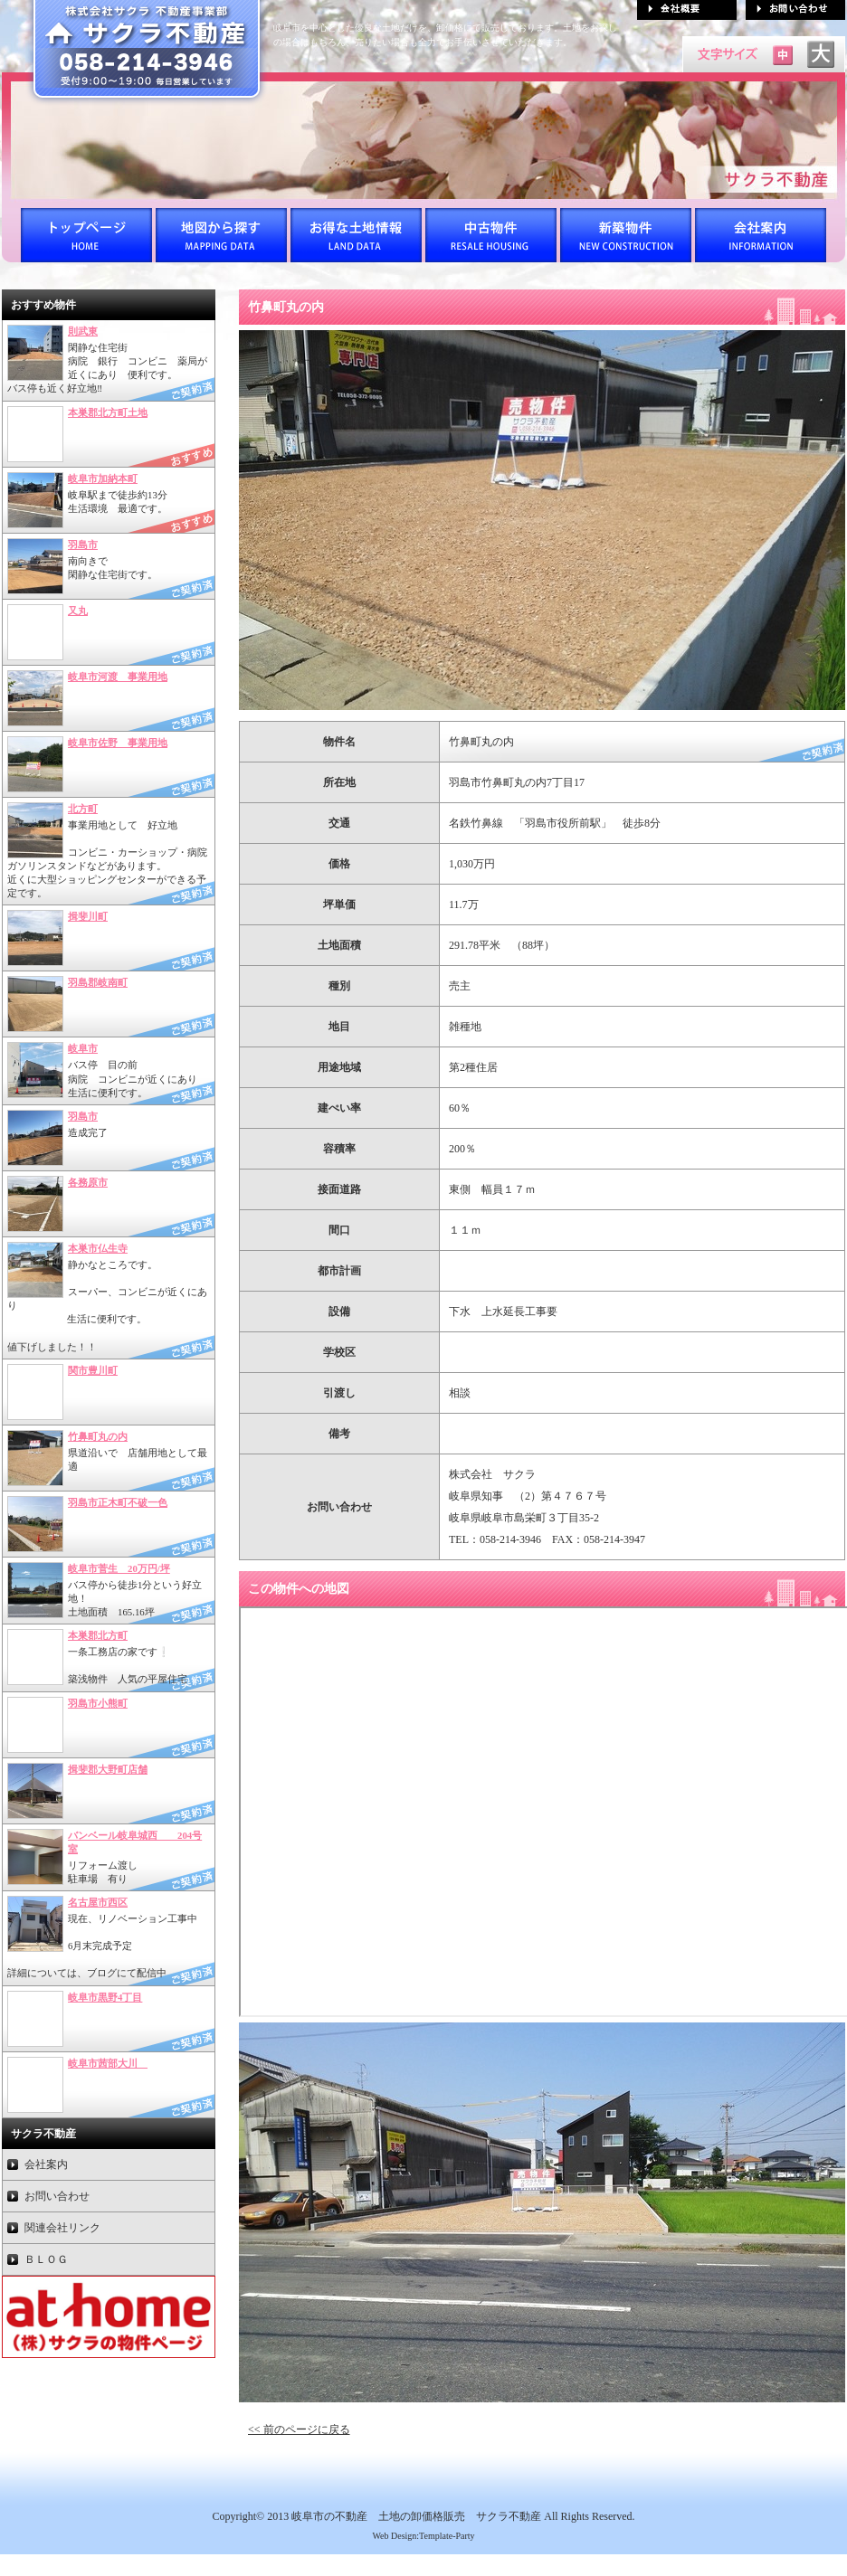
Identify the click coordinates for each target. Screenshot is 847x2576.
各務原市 (88, 1182)
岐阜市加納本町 (103, 478)
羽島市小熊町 (98, 1703)
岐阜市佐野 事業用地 (117, 742)
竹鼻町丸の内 (98, 1436)
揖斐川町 (88, 916)
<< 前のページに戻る (299, 2429)
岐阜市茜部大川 (108, 2063)
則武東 (83, 331)
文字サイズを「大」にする (821, 54)
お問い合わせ (57, 2196)
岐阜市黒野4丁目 (105, 1997)
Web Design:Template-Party (423, 2536)
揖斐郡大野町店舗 (108, 1769)
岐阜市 (83, 1048)
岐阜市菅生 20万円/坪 (119, 1568)
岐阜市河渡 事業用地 (117, 676)
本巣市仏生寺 (98, 1248)
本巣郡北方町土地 (108, 412)
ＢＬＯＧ (46, 2259)
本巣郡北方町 (98, 1635)
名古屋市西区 (98, 1902)
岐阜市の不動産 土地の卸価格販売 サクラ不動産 (416, 2516)
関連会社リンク (62, 2227)
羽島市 (83, 544)
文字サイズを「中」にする (783, 54)
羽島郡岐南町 (98, 982)
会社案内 (46, 2164)
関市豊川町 (93, 1370)
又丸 (78, 610)
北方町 (83, 808)
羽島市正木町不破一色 (117, 1502)
